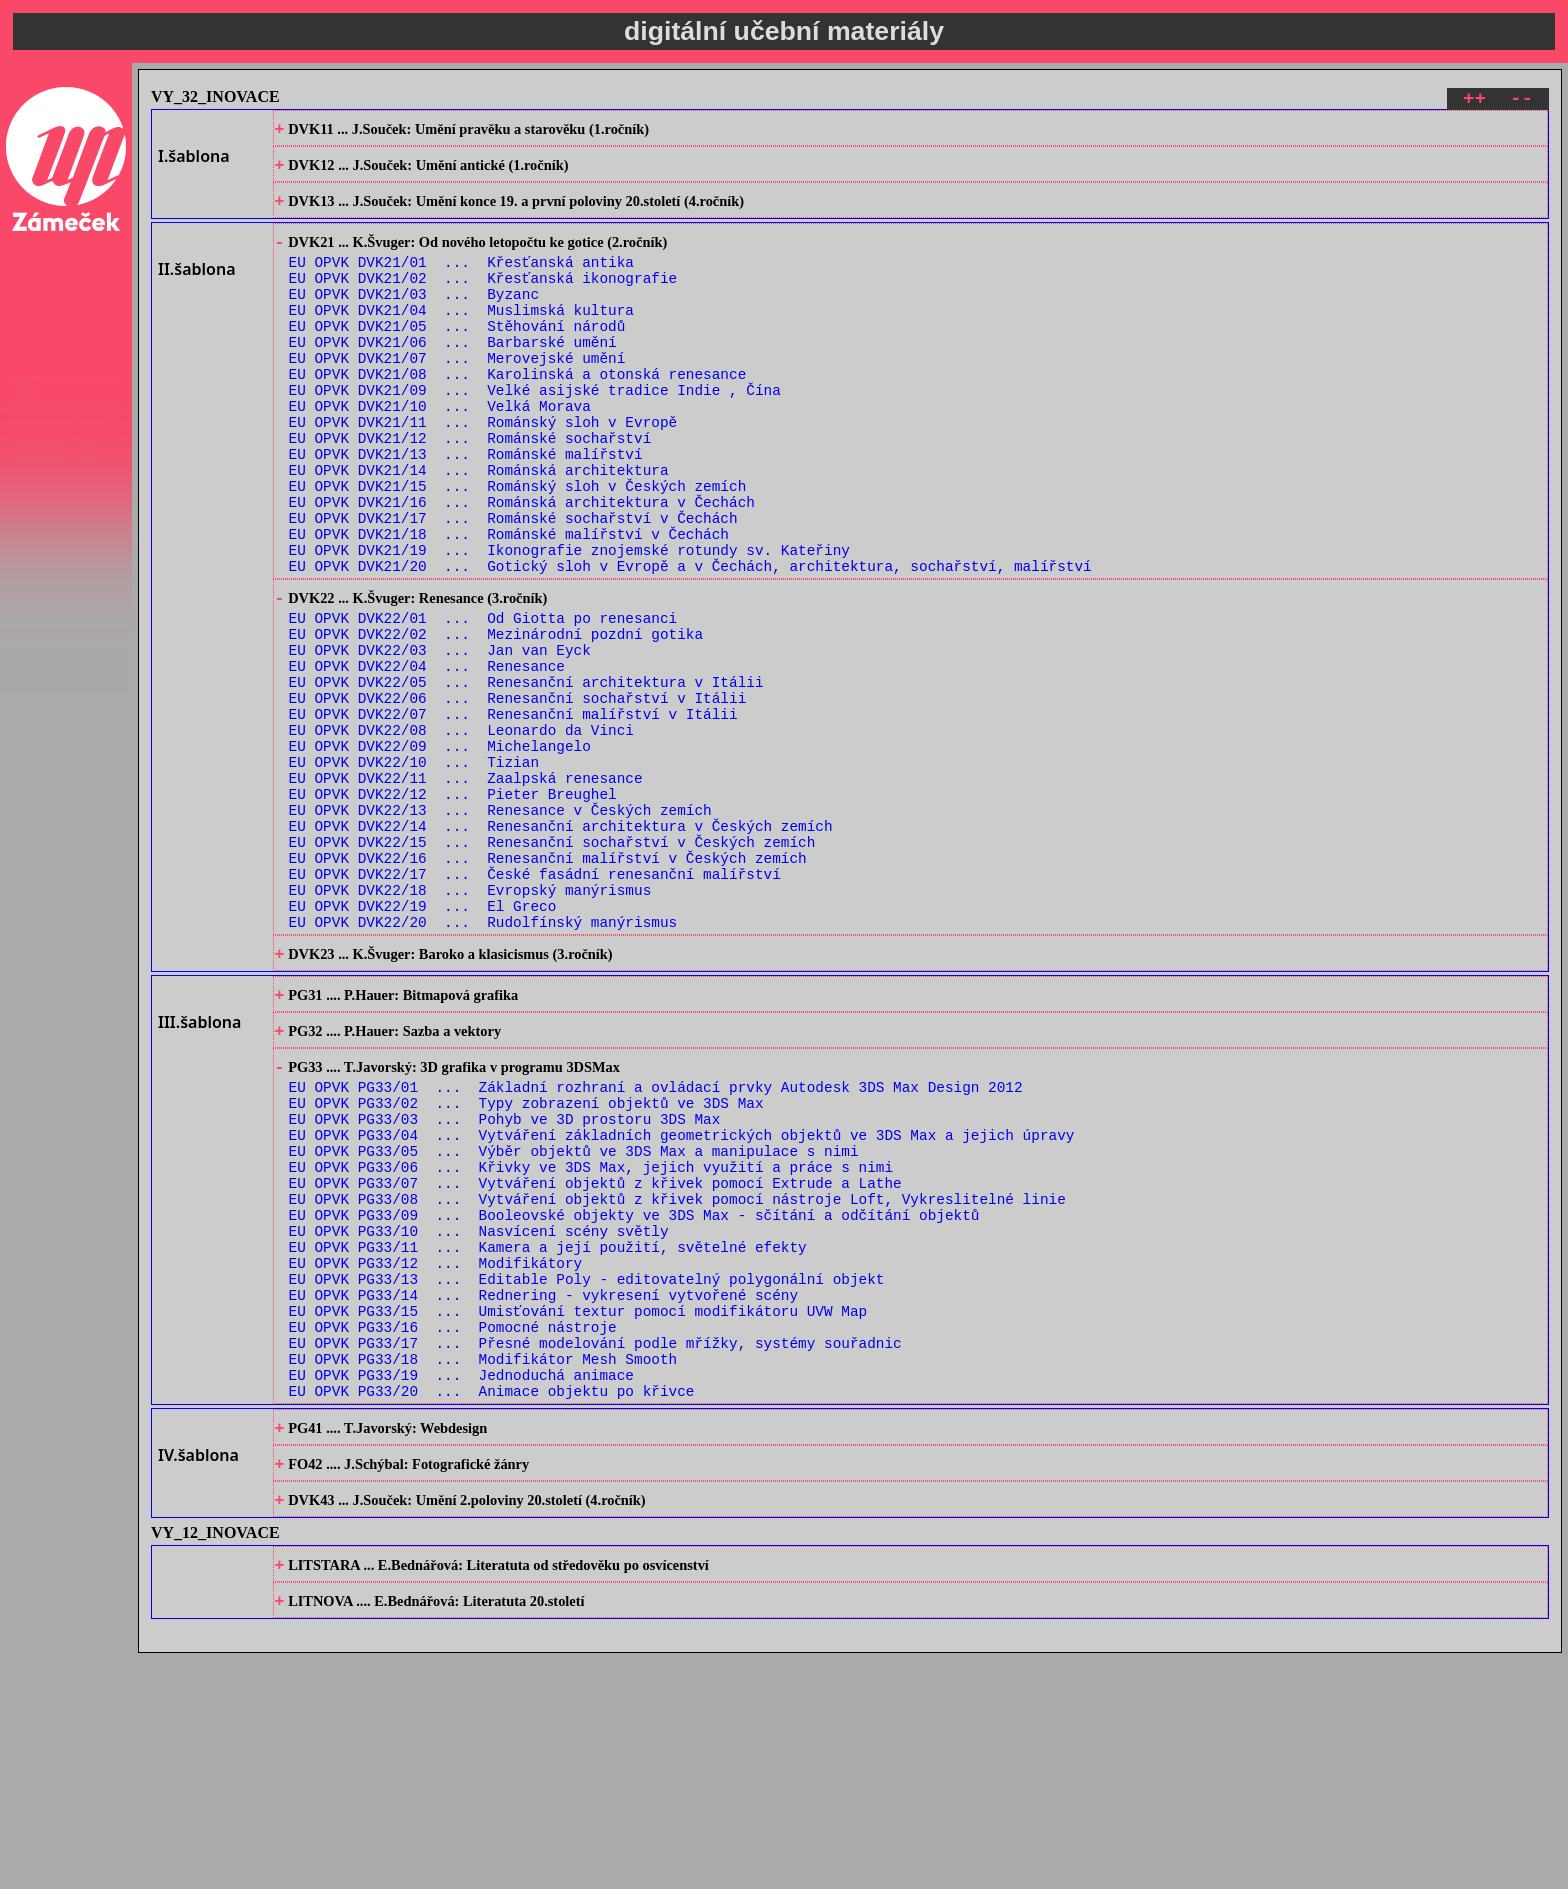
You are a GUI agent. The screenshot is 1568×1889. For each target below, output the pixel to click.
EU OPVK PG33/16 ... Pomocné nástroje (453, 1530)
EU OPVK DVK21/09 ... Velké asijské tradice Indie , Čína (535, 432)
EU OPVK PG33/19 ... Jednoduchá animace (461, 1587)
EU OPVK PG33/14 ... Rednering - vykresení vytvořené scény (543, 1492)
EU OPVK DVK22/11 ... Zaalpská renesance (466, 890)
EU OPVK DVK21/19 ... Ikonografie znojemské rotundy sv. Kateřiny (569, 622)
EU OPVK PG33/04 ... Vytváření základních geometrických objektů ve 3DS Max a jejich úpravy (682, 1302)
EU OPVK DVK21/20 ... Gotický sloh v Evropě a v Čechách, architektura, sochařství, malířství (690, 641)
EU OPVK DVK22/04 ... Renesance (427, 757)
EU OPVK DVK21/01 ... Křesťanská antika (461, 280)
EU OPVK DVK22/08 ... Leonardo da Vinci (461, 833)
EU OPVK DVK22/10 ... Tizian (414, 871)
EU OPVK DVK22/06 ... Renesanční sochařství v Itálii (518, 795)
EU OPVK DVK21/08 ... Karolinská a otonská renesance (518, 413)
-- (1521, 101)
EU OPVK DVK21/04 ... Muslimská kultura (461, 337)
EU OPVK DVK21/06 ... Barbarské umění (453, 375)
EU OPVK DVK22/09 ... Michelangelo (440, 852)
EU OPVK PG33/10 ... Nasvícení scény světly (479, 1416)
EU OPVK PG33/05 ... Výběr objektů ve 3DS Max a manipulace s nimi (574, 1321)
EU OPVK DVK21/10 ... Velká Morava (440, 451)
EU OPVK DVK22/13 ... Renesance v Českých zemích (500, 928)
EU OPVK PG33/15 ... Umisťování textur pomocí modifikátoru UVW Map (578, 1511)
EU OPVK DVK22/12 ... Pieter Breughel (453, 909)
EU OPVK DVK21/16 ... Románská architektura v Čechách (522, 565)
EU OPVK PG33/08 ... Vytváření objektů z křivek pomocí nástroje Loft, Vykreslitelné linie (677, 1378)
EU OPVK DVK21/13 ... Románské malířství (466, 508)
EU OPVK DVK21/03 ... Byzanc (414, 318)
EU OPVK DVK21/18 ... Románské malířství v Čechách (509, 603)
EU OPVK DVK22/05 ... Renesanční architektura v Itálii (526, 776)
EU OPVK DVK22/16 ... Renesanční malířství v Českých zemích (548, 985)
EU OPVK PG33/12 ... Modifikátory (436, 1454)
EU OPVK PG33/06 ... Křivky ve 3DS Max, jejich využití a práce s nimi (591, 1340)
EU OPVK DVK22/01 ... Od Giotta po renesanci (483, 700)
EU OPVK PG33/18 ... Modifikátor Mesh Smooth (483, 1568)
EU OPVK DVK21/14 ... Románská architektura (479, 527)
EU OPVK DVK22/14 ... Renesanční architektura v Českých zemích (561, 947)
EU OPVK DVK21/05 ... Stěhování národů (457, 356)
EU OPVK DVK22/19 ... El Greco (423, 1042)
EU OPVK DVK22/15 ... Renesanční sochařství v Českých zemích (552, 966)
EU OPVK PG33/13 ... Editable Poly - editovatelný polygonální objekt (587, 1473)
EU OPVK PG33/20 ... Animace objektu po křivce (492, 1606)
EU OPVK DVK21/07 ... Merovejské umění (457, 394)
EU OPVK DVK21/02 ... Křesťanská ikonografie (483, 299)
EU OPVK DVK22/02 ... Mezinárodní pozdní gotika (496, 719)
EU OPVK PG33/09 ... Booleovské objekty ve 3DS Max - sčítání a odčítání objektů (634, 1397)
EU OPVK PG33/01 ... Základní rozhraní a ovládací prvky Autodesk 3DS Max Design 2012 (656, 1245)
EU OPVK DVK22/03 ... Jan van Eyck (440, 738)
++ (1474, 101)
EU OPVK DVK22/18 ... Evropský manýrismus (470, 1023)
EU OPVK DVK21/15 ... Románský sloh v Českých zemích (518, 546)
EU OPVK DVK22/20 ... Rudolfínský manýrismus (483, 1061)
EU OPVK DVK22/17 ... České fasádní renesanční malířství (535, 1004)
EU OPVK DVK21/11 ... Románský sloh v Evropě (483, 470)
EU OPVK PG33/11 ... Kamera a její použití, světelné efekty (548, 1435)
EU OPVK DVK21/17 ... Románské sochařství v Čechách (513, 584)
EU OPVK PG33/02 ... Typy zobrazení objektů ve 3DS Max (526, 1264)
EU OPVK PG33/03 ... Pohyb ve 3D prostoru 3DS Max (505, 1283)
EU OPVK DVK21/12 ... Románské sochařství (470, 489)
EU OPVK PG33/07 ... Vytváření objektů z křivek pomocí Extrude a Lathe (595, 1359)
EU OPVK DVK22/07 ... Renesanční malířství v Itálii (513, 814)
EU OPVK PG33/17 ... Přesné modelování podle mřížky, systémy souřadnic (595, 1549)
